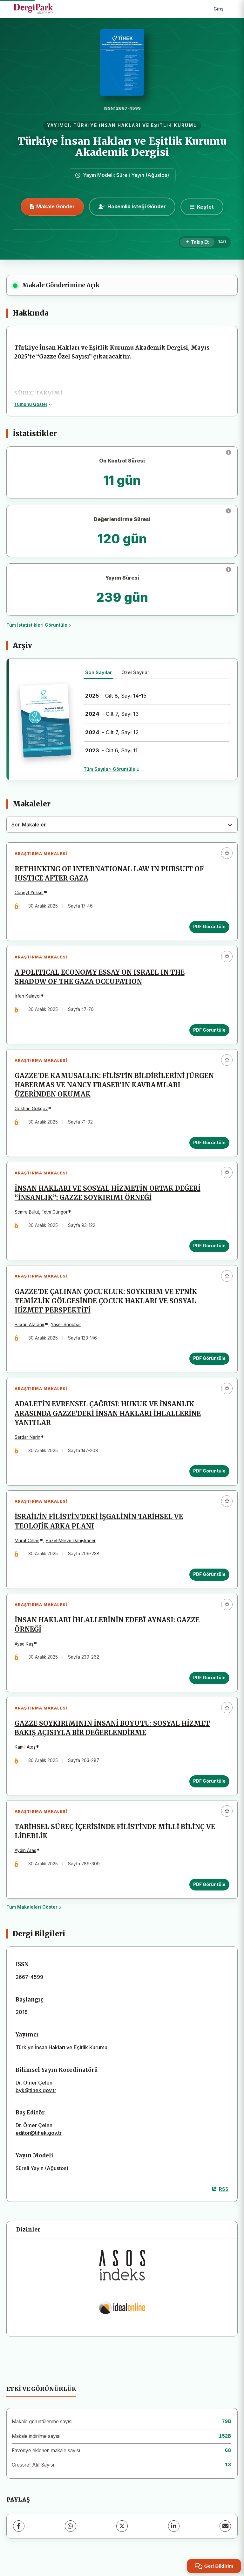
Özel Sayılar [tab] (135, 672)
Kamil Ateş (25, 1749)
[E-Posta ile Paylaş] (225, 2528)
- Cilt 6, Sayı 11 (111, 750)
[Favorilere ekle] (227, 853)
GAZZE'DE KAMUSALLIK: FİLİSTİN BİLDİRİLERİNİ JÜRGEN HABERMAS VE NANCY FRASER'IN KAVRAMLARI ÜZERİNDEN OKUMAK (114, 1085)
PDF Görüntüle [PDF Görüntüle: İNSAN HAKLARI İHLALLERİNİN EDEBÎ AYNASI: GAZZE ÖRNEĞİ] (209, 1679)
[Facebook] (18, 2528)
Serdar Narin (27, 1438)
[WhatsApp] (70, 2528)
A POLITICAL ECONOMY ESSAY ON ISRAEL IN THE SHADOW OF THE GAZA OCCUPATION (100, 977)
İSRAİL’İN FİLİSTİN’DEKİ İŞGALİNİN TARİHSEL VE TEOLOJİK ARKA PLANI (99, 1523)
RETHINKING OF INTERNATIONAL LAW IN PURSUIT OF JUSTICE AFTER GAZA (109, 873)
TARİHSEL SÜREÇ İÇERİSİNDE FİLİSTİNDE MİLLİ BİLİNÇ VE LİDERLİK (115, 1834)
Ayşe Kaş (24, 1645)
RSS (220, 2191)
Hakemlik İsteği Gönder (132, 206)
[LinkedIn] (174, 2528)
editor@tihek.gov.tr (39, 2135)
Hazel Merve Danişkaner (71, 1542)
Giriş (219, 8)
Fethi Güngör (55, 1212)
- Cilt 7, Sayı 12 (112, 732)
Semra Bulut (27, 1212)
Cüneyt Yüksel (29, 892)
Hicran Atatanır (29, 1325)
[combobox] (122, 825)
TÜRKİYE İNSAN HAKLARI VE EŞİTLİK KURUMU (135, 125)
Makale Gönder (52, 206)
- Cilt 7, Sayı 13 (112, 714)
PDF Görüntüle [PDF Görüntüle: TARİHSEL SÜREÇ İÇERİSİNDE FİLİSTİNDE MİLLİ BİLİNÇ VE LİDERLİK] (209, 1886)
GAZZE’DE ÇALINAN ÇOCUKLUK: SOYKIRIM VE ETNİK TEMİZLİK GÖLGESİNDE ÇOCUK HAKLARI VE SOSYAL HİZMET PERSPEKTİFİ (106, 1302)
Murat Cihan (27, 1542)
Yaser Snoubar (66, 1325)
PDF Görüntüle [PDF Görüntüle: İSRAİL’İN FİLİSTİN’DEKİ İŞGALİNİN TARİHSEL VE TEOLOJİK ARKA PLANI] (209, 1575)
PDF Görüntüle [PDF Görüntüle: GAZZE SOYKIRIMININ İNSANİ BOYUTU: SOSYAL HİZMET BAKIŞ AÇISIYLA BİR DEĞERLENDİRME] (209, 1783)
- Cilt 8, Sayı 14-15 (115, 696)
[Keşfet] (201, 206)
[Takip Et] (197, 242)
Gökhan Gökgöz (31, 1109)
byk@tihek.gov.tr (36, 2093)
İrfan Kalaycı (27, 996)
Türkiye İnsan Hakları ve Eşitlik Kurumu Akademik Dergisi (122, 147)
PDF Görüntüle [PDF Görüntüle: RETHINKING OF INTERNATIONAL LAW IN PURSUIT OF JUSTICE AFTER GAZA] (209, 926)
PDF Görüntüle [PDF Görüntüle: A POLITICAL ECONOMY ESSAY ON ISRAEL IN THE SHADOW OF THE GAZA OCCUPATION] (209, 1030)
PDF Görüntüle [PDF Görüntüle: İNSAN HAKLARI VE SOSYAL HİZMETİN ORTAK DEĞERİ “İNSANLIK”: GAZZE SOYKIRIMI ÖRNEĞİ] (209, 1246)
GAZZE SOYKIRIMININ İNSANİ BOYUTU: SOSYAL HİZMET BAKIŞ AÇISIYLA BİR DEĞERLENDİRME (112, 1730)
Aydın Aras (25, 1852)
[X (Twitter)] (122, 2528)
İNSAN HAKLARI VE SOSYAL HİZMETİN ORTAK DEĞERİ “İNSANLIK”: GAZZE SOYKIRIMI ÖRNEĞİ (107, 1194)
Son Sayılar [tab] (98, 672)
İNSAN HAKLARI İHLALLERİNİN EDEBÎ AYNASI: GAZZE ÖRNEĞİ (107, 1626)
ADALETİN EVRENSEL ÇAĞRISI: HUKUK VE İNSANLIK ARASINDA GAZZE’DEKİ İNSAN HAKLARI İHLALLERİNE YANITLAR (108, 1415)
